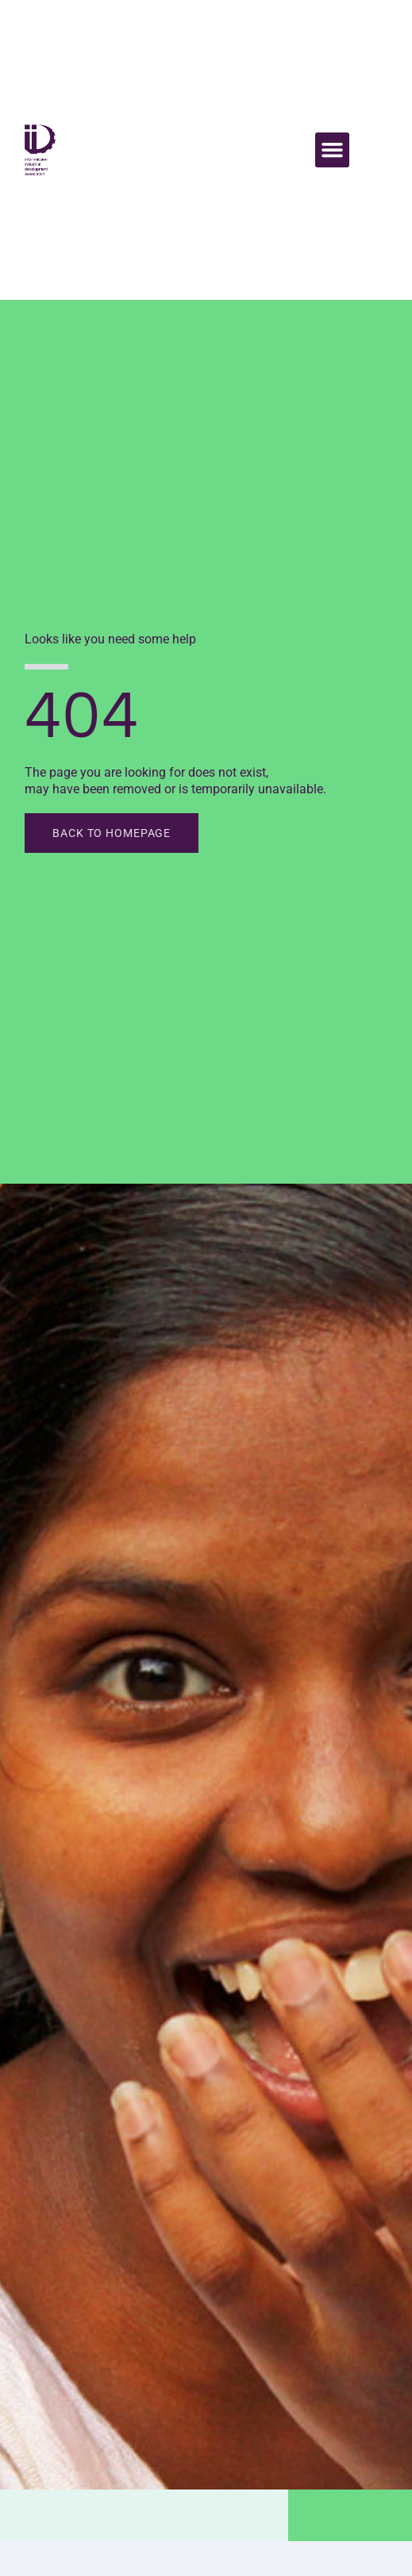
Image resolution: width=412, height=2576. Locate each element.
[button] (332, 149)
